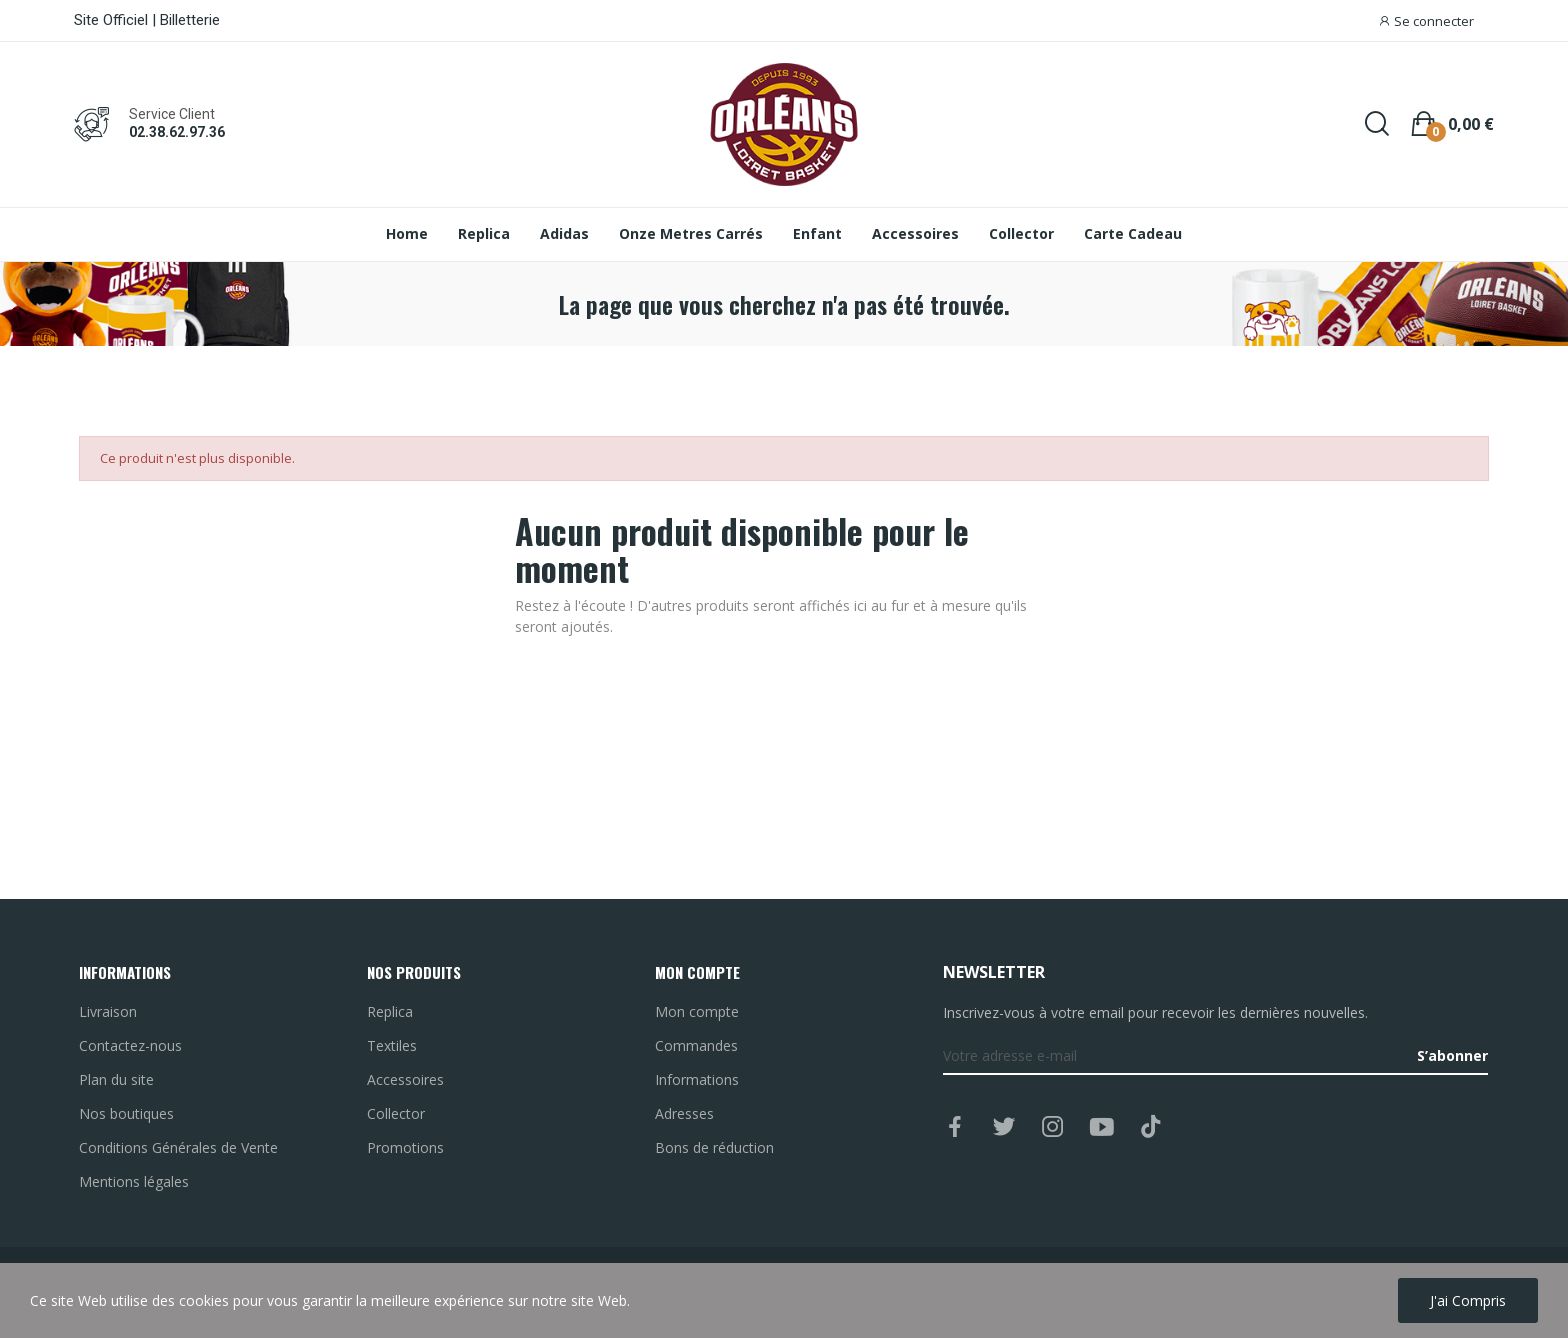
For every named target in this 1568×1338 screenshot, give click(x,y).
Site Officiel (111, 20)
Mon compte (697, 1011)
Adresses (684, 1113)
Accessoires (405, 1079)
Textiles (392, 1045)
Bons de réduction (714, 1147)
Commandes (696, 1045)
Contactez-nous (130, 1045)
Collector (396, 1113)
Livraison (108, 1011)
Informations (697, 1079)
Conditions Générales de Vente (178, 1147)
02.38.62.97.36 (177, 132)
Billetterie (190, 20)
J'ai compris (1468, 1300)
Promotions (405, 1147)
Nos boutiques (126, 1113)
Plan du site (116, 1079)
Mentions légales (134, 1181)
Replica (390, 1011)
